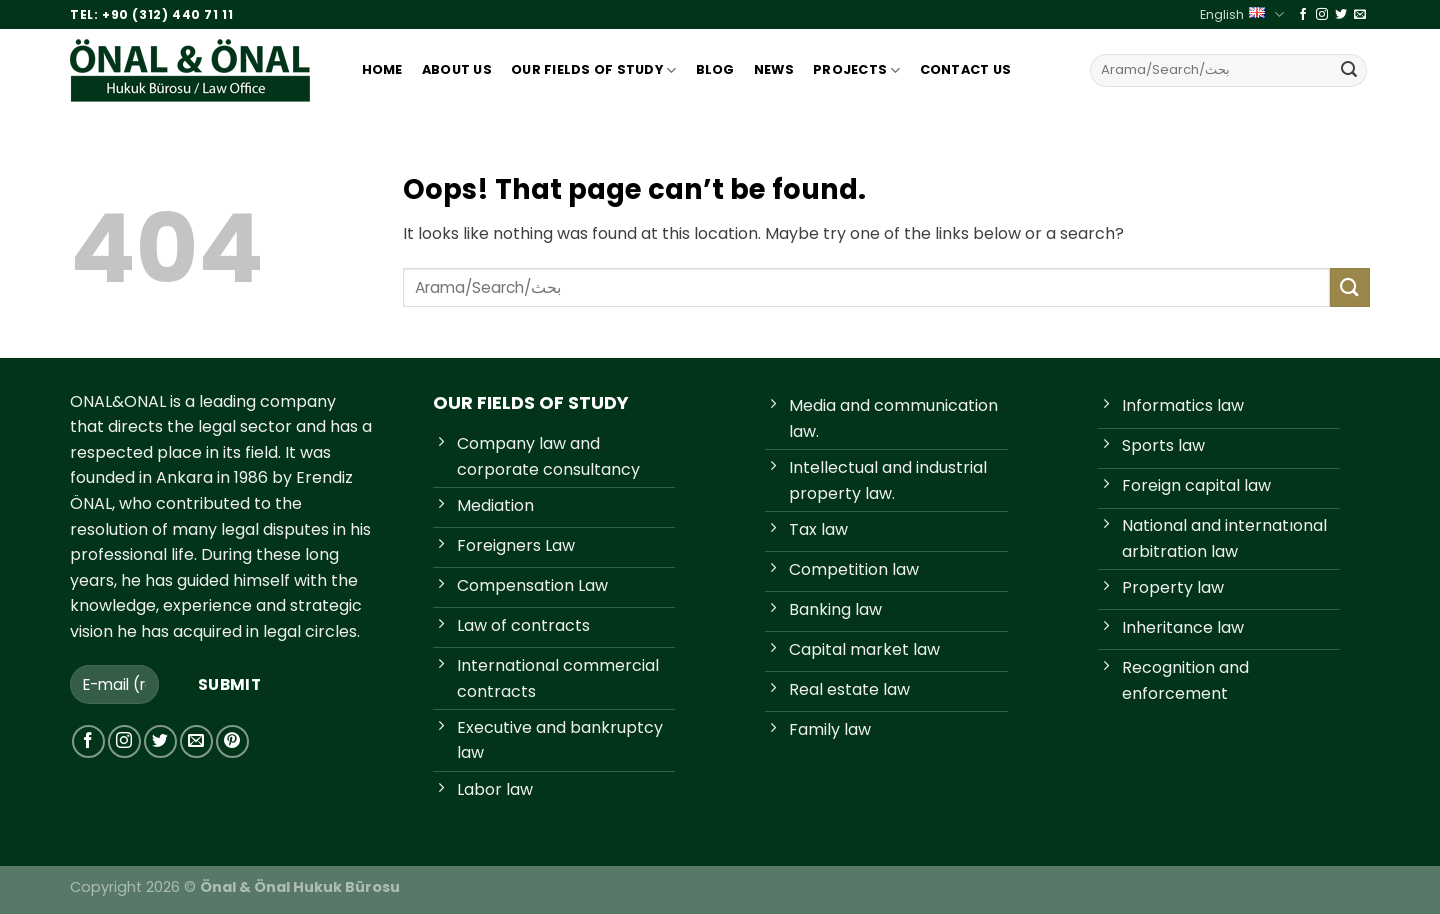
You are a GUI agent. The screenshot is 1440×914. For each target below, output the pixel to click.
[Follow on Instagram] (1322, 15)
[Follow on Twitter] (1341, 15)
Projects (857, 70)
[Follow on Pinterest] (232, 741)
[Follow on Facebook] (1303, 15)
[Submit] (1349, 70)
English (1241, 14)
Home (382, 69)
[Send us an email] (1360, 15)
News (774, 69)
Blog (715, 69)
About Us (457, 69)
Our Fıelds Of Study (593, 70)
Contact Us (966, 69)
